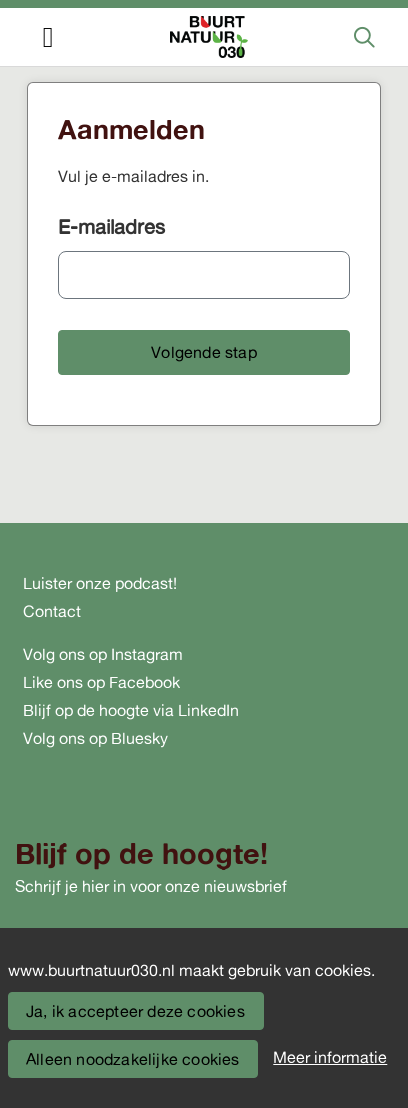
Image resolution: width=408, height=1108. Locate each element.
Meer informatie (330, 1057)
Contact (52, 611)
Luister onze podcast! (100, 583)
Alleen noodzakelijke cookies (133, 1059)
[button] (204, 352)
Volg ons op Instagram (103, 654)
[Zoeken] (365, 37)
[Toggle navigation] (48, 37)
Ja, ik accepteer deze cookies (135, 1011)
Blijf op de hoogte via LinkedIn (131, 710)
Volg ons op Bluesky (95, 738)
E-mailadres (111, 226)
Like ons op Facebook (101, 682)
